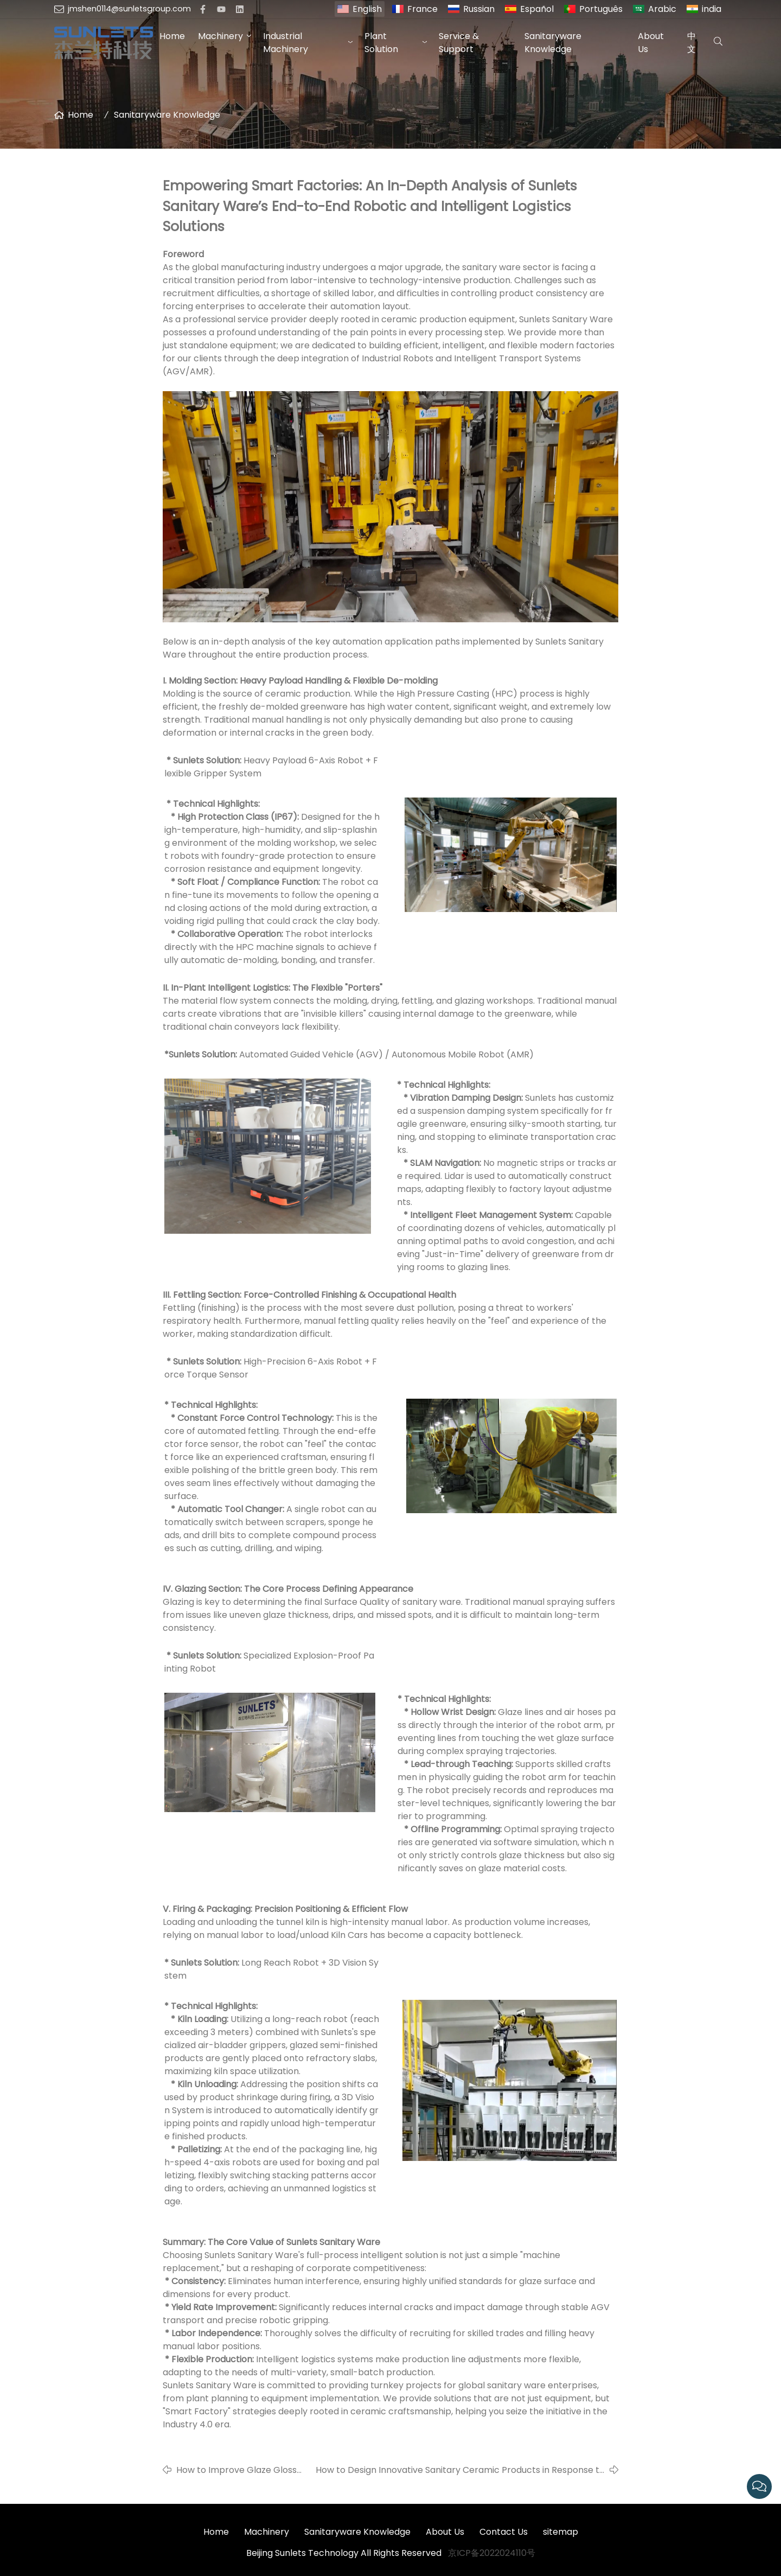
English (367, 9)
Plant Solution (381, 42)
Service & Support (459, 42)
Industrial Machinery (285, 42)
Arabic (662, 9)
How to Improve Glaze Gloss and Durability (236, 2470)
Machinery (220, 36)
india (711, 9)
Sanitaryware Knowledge (552, 42)
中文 (691, 42)
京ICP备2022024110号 (491, 2553)
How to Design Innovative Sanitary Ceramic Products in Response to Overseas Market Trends (460, 2470)
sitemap (560, 2532)
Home (172, 36)
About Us (651, 42)
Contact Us (503, 2532)
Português (601, 9)
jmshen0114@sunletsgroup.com (129, 8)
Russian (479, 9)
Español (537, 9)
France (422, 9)
